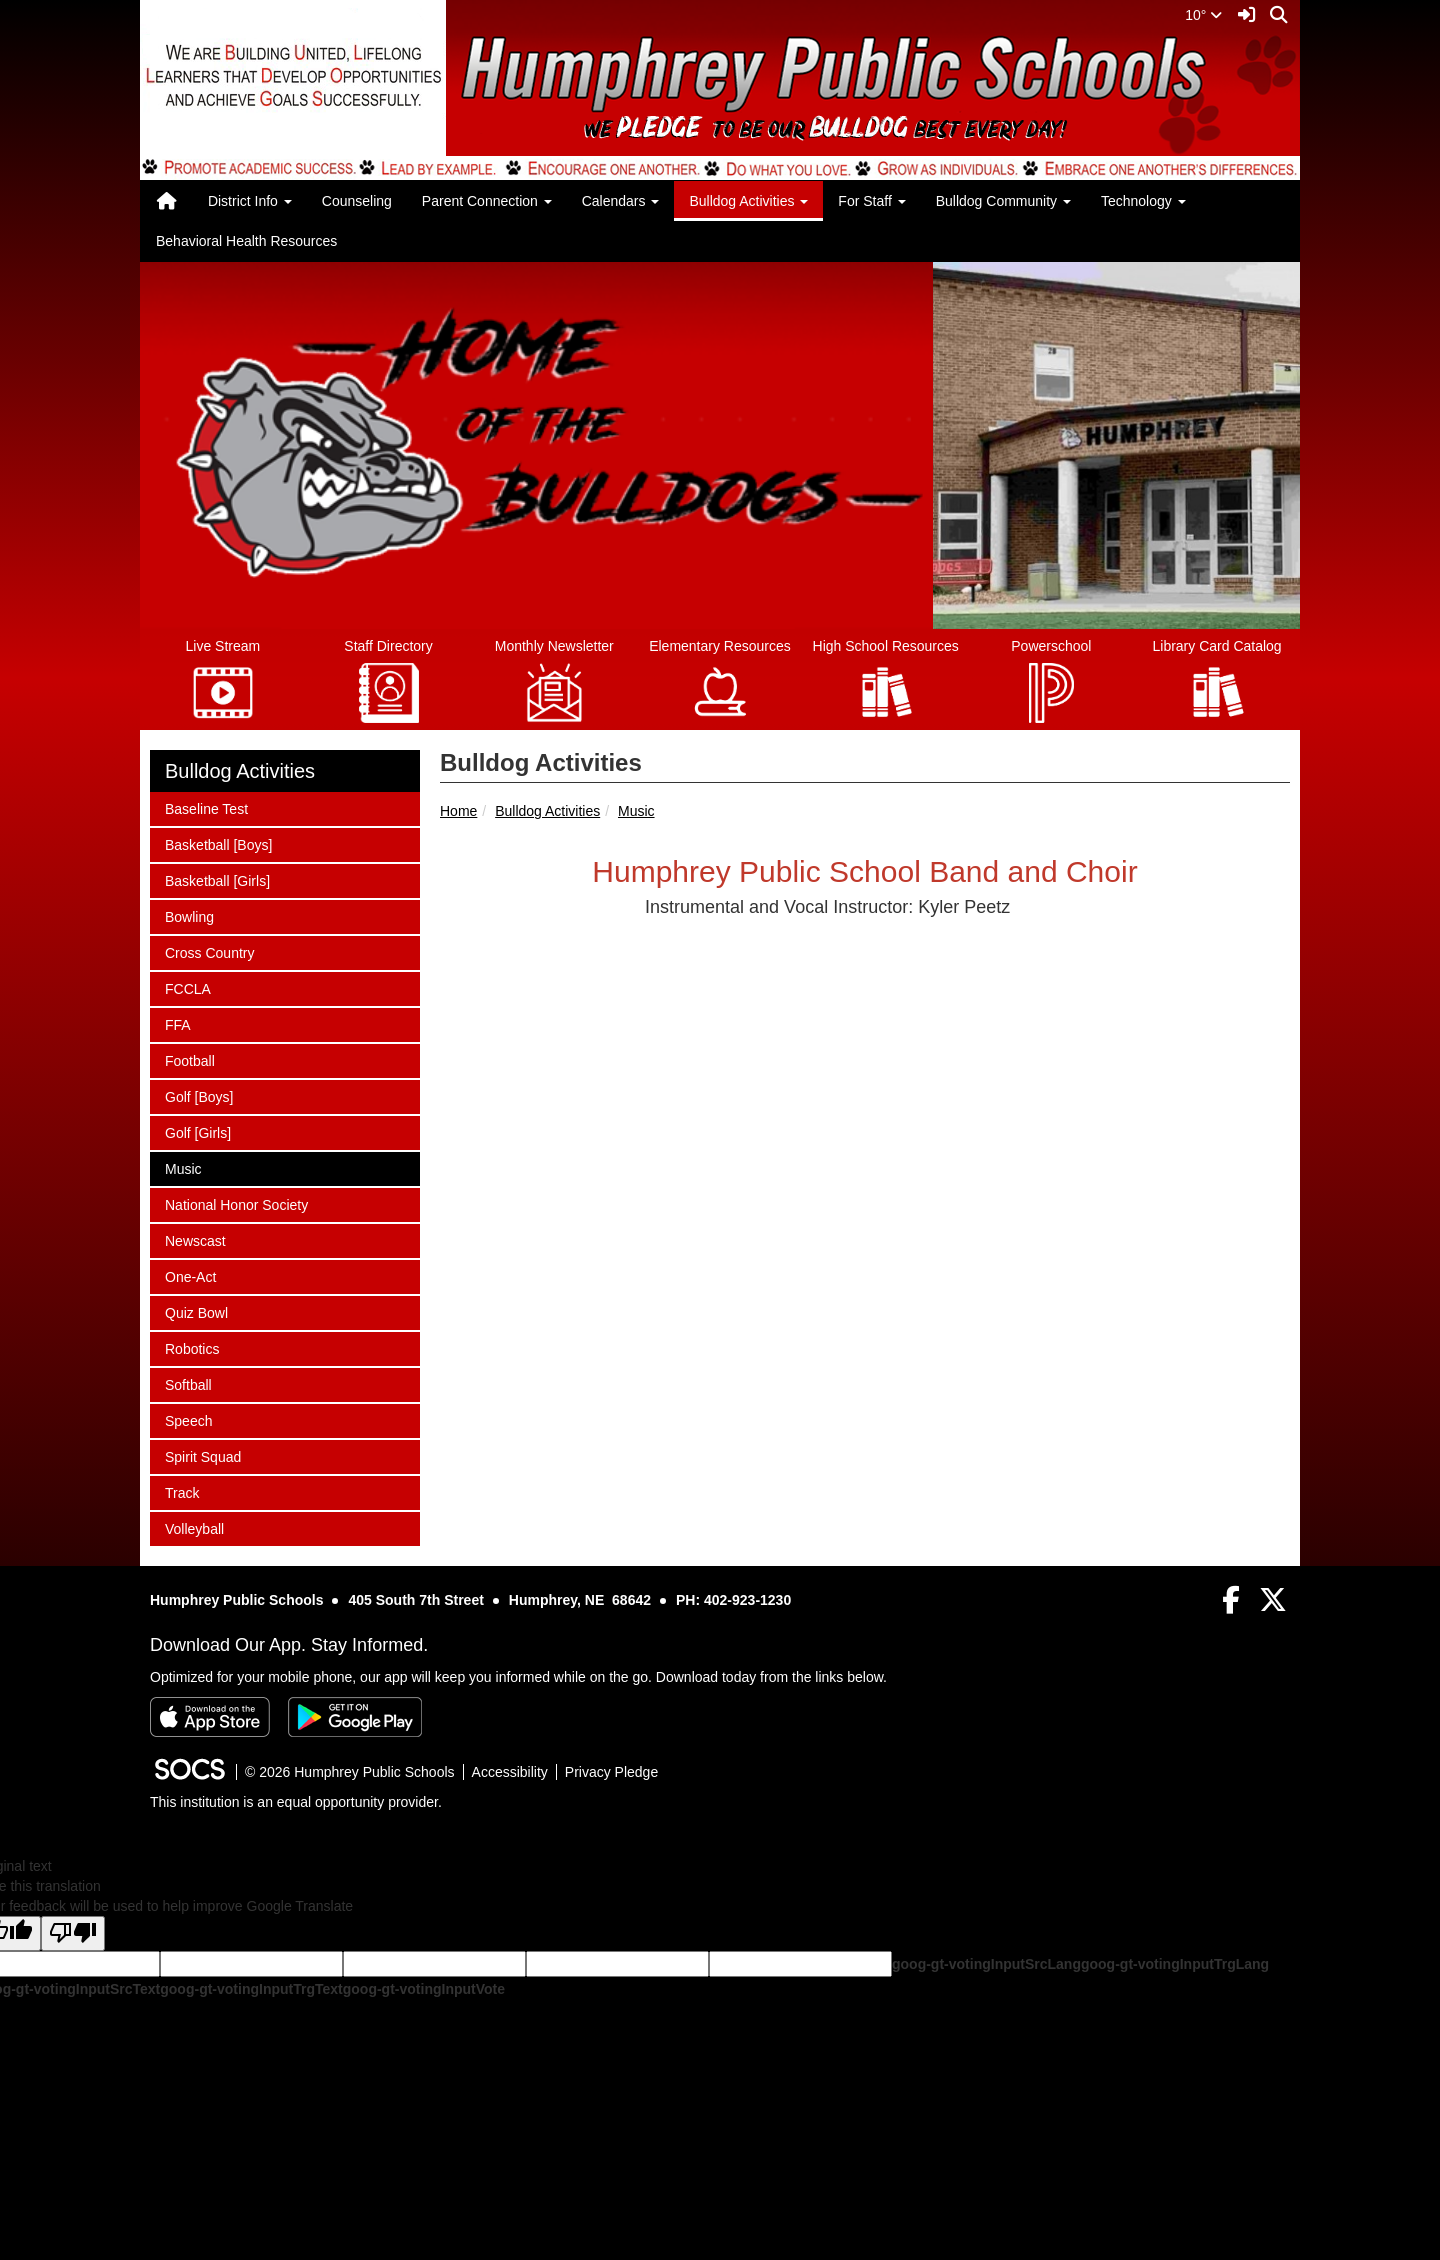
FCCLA (191, 987)
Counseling (357, 201)
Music (636, 811)
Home (458, 811)
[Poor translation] (73, 1933)
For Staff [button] (871, 201)
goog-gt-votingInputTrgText (251, 1989)
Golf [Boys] (198, 1095)
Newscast (195, 1239)
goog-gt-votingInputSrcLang (986, 1964)
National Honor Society (236, 1203)
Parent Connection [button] (487, 201)
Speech (191, 1419)
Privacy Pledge (611, 1772)
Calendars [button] (621, 201)
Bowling (191, 915)
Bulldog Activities (547, 811)
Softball (191, 1383)
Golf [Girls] (197, 1131)
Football (191, 1059)
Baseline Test (206, 807)
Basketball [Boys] (218, 843)
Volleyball (194, 1527)
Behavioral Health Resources (246, 241)
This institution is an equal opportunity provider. (296, 1802)
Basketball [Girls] (217, 879)
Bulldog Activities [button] (748, 201)
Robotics (191, 1347)
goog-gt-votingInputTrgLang (1175, 1964)
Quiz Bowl (196, 1311)
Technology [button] (1143, 201)
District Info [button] (250, 201)
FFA (191, 1023)
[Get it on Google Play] (355, 1717)
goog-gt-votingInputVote (424, 1989)
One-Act (191, 1275)
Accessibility (510, 1772)
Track (191, 1491)
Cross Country (209, 951)
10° (1203, 15)
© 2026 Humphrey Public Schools (350, 1772)
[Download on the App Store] (210, 1717)
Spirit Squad (202, 1455)
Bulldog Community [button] (1003, 201)
